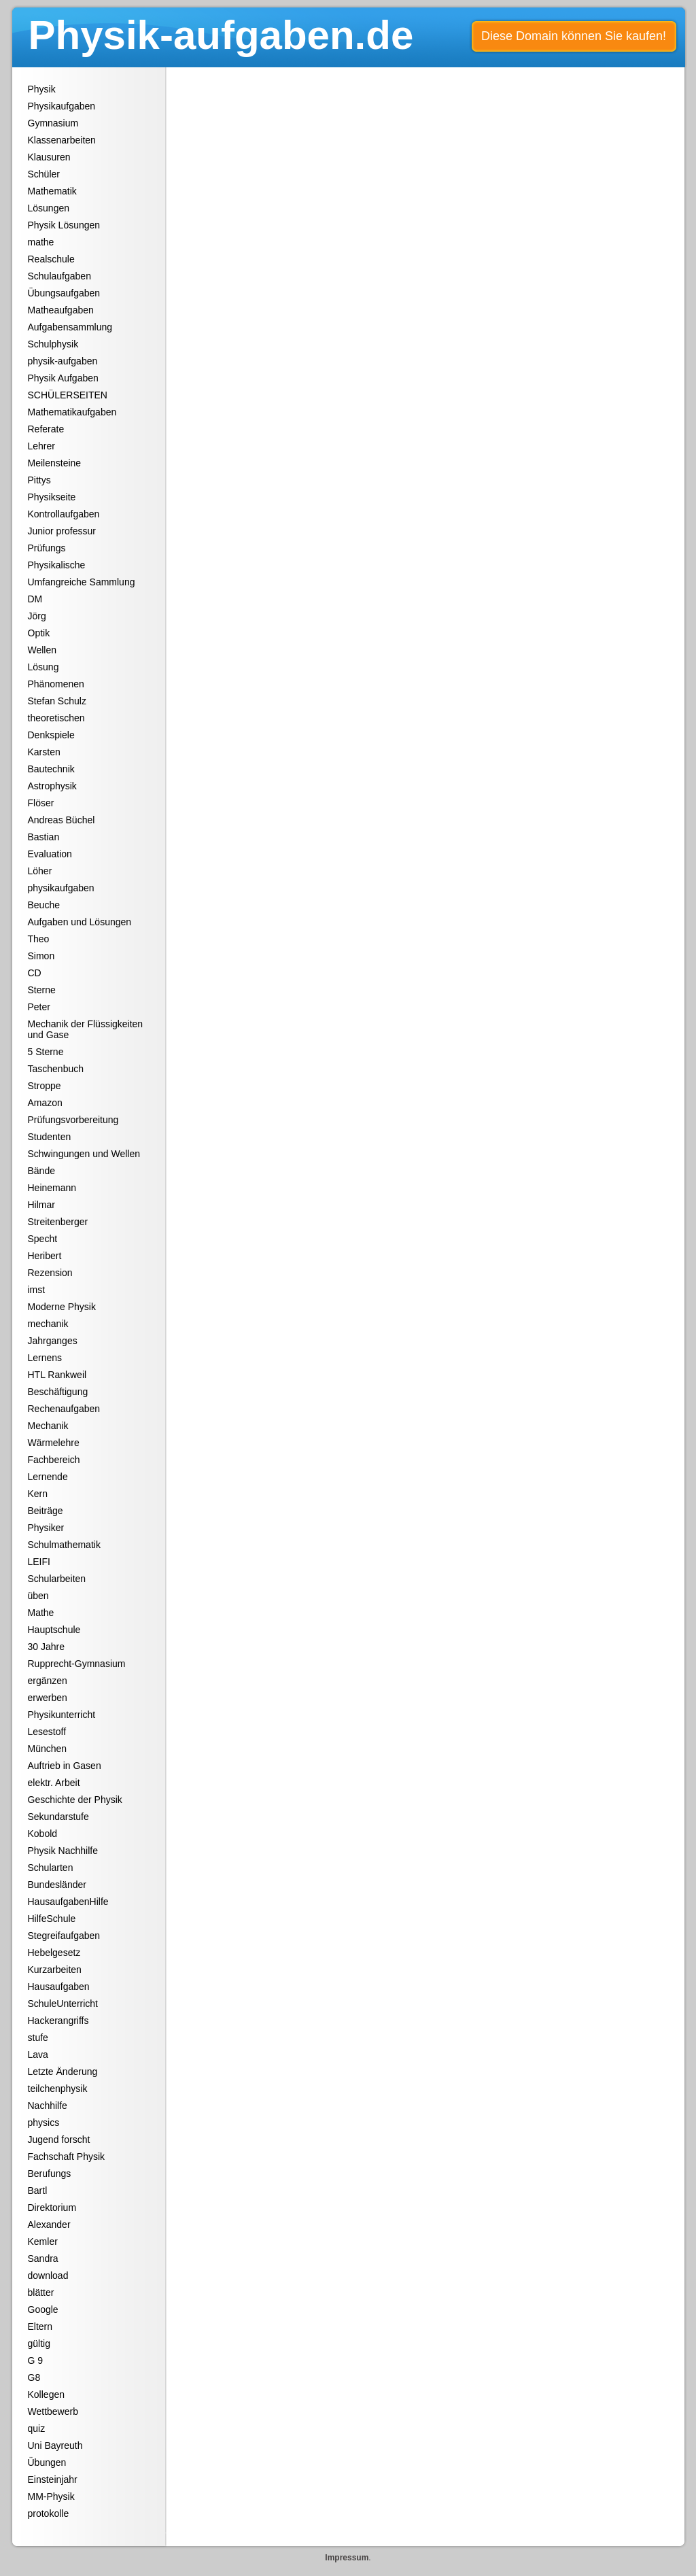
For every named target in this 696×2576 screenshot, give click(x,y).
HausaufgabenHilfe (68, 1901)
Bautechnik (51, 768)
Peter (39, 1006)
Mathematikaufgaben (72, 412)
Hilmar (41, 1204)
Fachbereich (54, 1459)
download (48, 2275)
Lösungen (49, 208)
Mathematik (52, 191)
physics (44, 2122)
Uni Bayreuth (55, 2445)
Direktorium (52, 2207)
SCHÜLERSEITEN (67, 395)
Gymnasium (53, 123)
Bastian (44, 836)
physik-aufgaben (63, 361)
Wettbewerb (53, 2411)
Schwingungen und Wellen (84, 1153)
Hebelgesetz (54, 1952)
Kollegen (46, 2394)
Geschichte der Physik (75, 1799)
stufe (38, 2037)
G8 (34, 2377)
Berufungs (49, 2173)
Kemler (43, 2241)
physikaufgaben (61, 887)
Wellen (42, 650)
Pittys (39, 480)
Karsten (44, 751)
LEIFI (39, 1561)
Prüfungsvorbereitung (73, 1119)
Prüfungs (47, 548)
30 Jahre (46, 1646)
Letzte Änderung (63, 2071)
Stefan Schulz (57, 700)
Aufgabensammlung (70, 327)
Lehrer (41, 446)
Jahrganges (52, 1340)
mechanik (48, 1323)
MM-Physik (51, 2496)
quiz (37, 2428)
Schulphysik (53, 344)
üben (38, 1595)
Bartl (38, 2190)
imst (37, 1289)
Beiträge (45, 1510)
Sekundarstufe (58, 1816)
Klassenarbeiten (62, 140)
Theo (39, 938)
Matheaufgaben (61, 310)
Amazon (45, 1102)
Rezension (50, 1272)
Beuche (44, 904)
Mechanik (48, 1425)
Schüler (44, 174)
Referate (46, 429)
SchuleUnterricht (63, 2003)
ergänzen (47, 1680)
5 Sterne (46, 1051)
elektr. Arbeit (54, 1782)
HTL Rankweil (57, 1374)
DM (35, 599)
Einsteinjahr (52, 2479)
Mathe (41, 1612)
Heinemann (52, 1187)
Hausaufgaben (59, 1986)
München (47, 1748)
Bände (41, 1170)
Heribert (45, 1255)
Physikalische (57, 565)
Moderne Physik (62, 1306)
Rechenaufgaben (64, 1408)
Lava (38, 2054)
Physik (42, 89)
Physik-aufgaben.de (221, 35)
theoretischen (56, 717)
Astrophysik (52, 785)
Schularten (50, 1867)
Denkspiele (51, 734)
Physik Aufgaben (63, 378)
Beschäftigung (58, 1391)
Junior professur (62, 531)
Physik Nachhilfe (63, 1850)
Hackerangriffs (58, 2020)
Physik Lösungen (64, 225)
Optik (39, 633)
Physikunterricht (62, 1714)
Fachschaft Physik (66, 2156)
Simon (41, 955)
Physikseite (52, 497)
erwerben (47, 1697)
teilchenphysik (58, 2088)
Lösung (43, 667)
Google (43, 2309)
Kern (38, 1493)
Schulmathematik (64, 1544)
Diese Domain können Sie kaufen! (573, 36)
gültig (39, 2343)
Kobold (43, 1833)
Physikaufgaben (62, 106)
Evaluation (50, 853)
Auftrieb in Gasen (64, 1765)
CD (34, 972)
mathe (41, 242)
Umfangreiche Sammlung (81, 582)
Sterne (42, 989)
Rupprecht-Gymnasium (77, 1663)
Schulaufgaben (59, 276)
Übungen (47, 2462)
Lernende (48, 1476)
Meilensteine (55, 463)
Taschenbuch (56, 1068)
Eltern (40, 2326)
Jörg (37, 616)
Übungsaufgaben (64, 293)
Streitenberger (58, 1221)
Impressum (346, 2557)
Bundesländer (57, 1884)
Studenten (49, 1136)
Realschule (51, 259)
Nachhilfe (47, 2105)
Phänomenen (56, 684)
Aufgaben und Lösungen (80, 921)
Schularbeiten (57, 1578)
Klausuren (49, 157)
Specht (43, 1238)
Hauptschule (54, 1629)
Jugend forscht (59, 2139)
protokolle (48, 2513)
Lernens (45, 1357)
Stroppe (44, 1085)
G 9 (36, 2360)
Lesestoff (47, 1731)
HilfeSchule (52, 1918)
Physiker (46, 1527)
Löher (40, 870)
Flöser (41, 802)
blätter (41, 2292)
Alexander (49, 2224)
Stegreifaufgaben (64, 1935)
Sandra (43, 2258)
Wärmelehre (54, 1442)
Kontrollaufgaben (64, 514)
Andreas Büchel (61, 819)
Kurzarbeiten (55, 1969)
